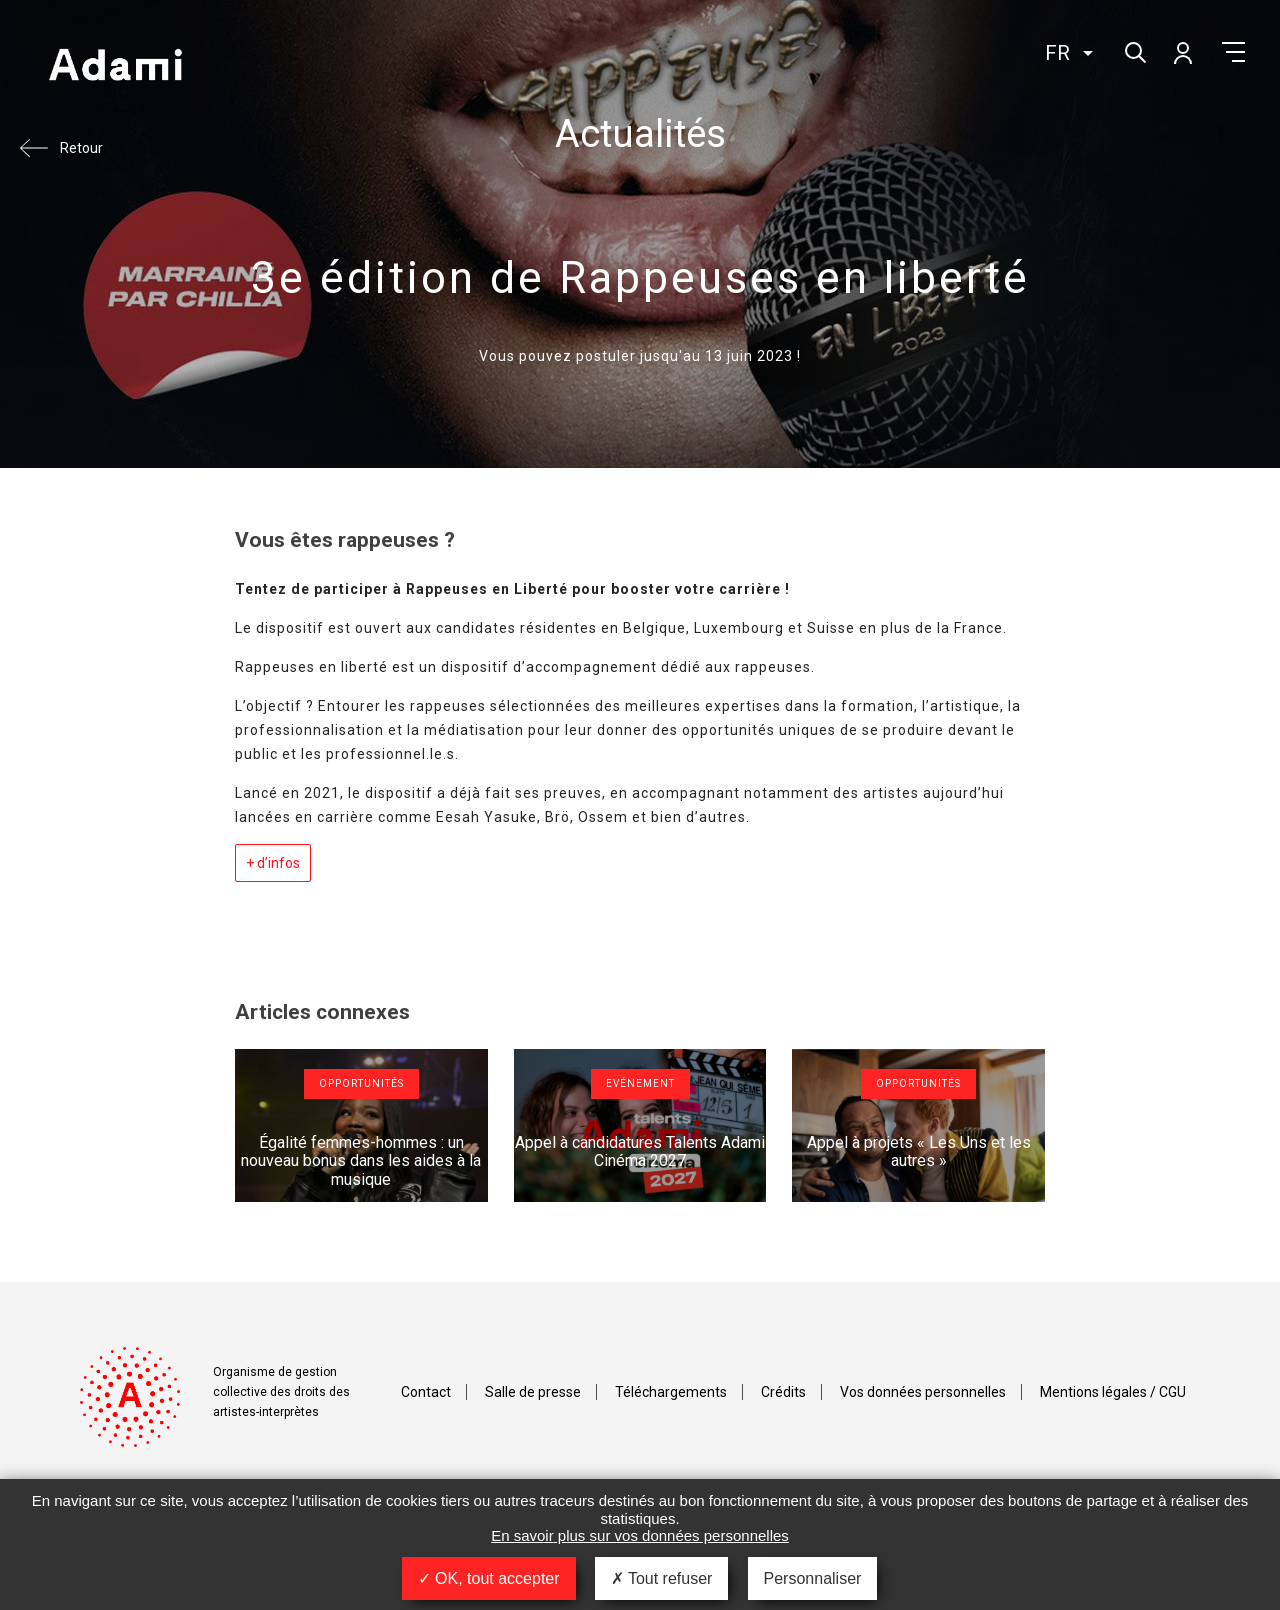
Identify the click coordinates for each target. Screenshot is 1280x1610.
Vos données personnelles (923, 1392)
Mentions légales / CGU (1113, 1392)
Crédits (783, 1392)
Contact (426, 1392)
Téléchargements (671, 1392)
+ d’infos (273, 863)
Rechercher (1133, 50)
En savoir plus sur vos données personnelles (640, 1535)
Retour (81, 148)
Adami (115, 67)
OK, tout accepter (489, 1578)
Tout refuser (662, 1578)
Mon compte (1182, 52)
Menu (1233, 52)
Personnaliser (813, 1578)
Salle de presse (533, 1392)
